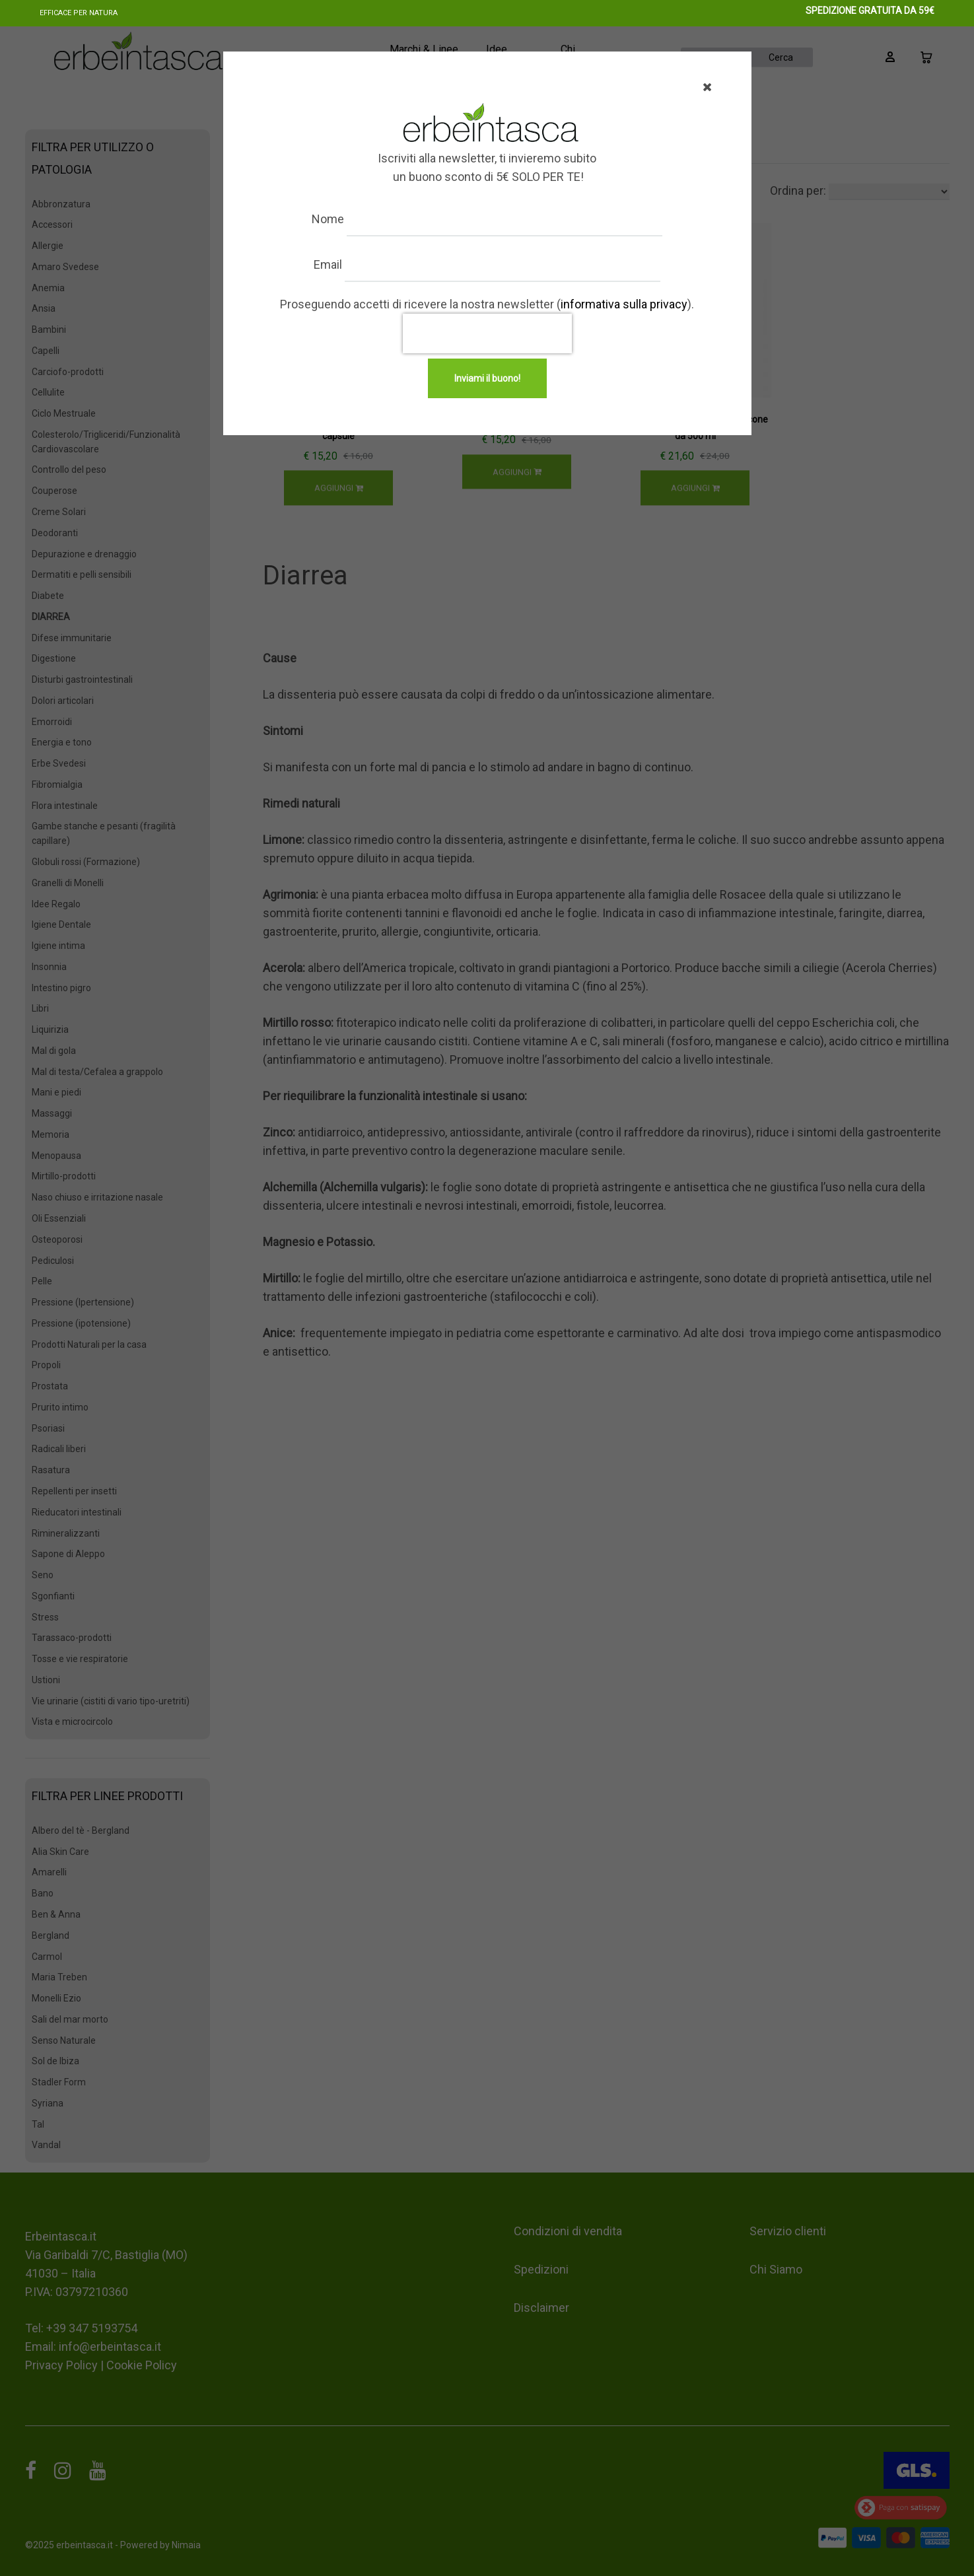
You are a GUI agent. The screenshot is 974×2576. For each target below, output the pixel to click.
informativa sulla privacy (624, 304)
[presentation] (487, 333)
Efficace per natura (79, 13)
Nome (340, 219)
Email (340, 264)
